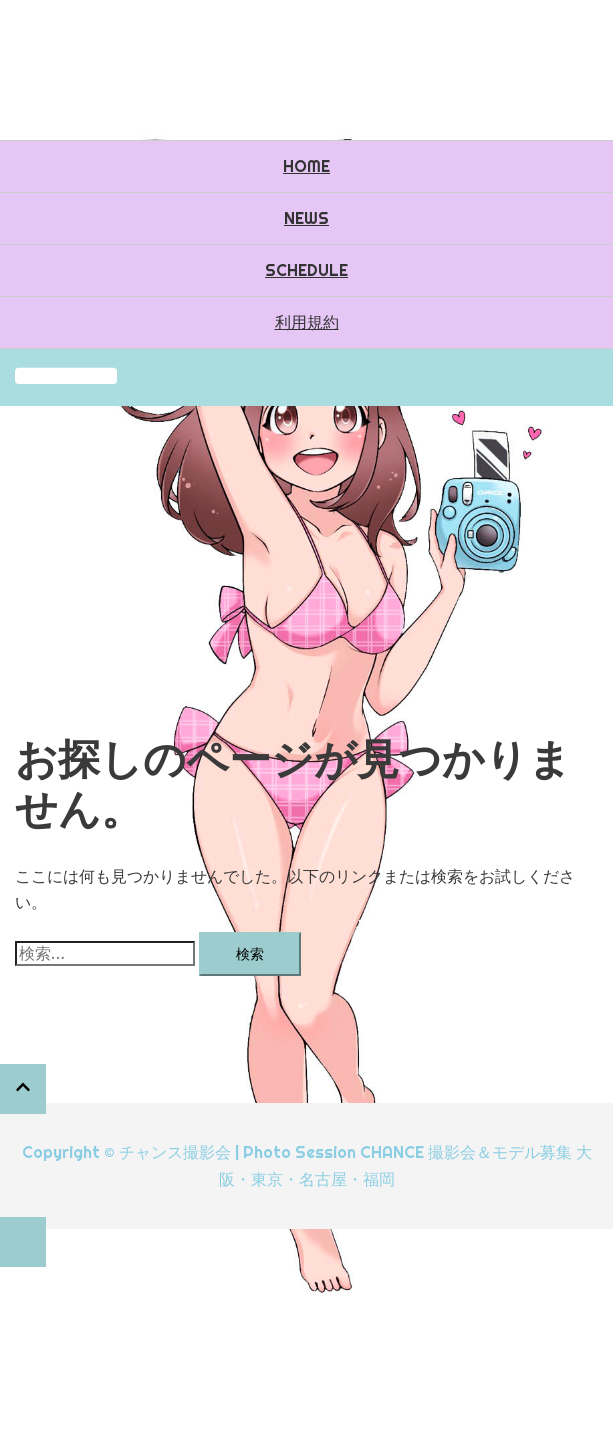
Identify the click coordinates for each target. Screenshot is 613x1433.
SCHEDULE (306, 270)
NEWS (306, 218)
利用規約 (307, 322)
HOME (306, 166)
